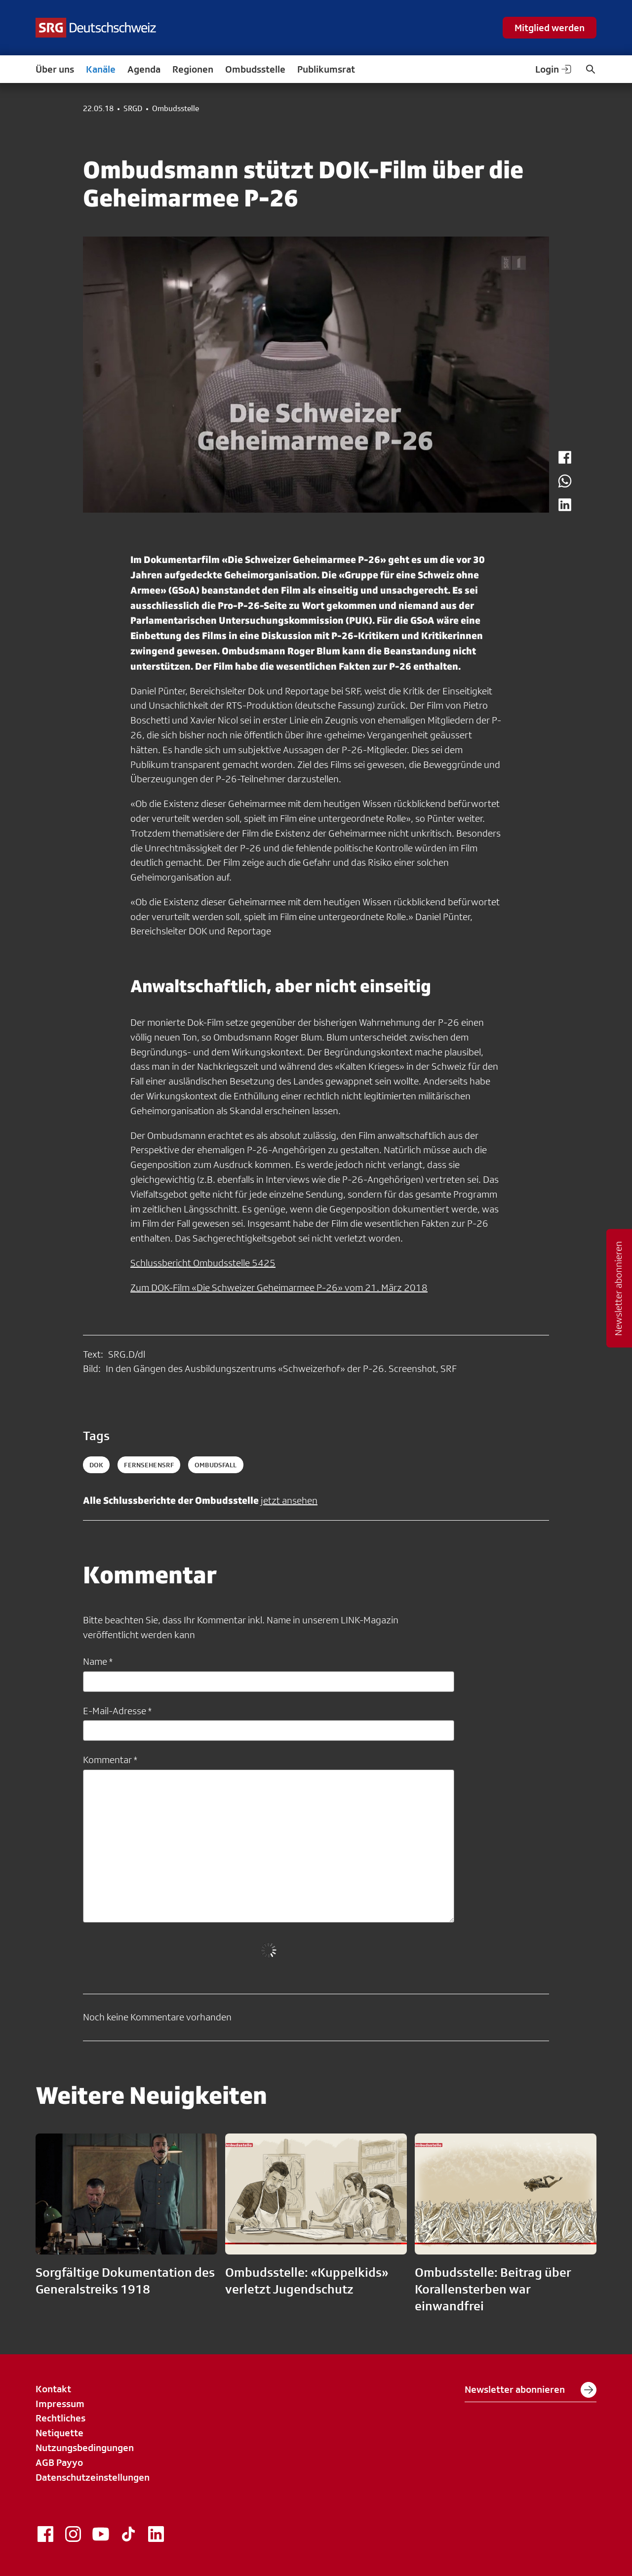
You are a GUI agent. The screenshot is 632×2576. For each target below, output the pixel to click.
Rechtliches (60, 2418)
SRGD (132, 108)
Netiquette (59, 2432)
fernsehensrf (149, 1465)
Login (554, 69)
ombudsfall (216, 1465)
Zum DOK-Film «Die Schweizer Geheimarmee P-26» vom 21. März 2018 (279, 1287)
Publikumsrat (326, 69)
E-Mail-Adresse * (117, 1710)
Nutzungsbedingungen (85, 2447)
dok (96, 1465)
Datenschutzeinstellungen (93, 2477)
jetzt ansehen (289, 1500)
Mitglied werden (549, 27)
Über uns (55, 69)
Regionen (192, 69)
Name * (98, 1661)
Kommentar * (110, 1759)
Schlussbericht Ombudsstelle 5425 (203, 1262)
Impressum (60, 2403)
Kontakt (53, 2388)
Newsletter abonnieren (530, 2390)
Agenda (143, 69)
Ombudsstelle (255, 69)
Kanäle (101, 69)
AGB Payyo (59, 2462)
